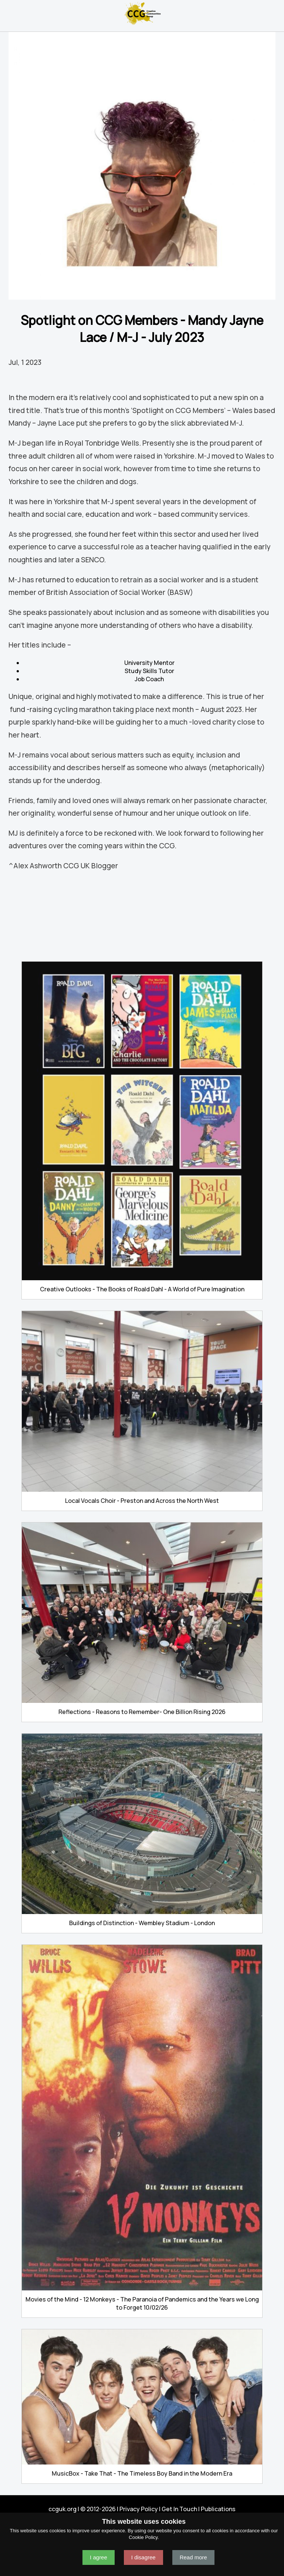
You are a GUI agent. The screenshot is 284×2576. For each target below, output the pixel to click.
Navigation (9, 13)
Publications (218, 2509)
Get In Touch (179, 2509)
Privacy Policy (138, 2509)
